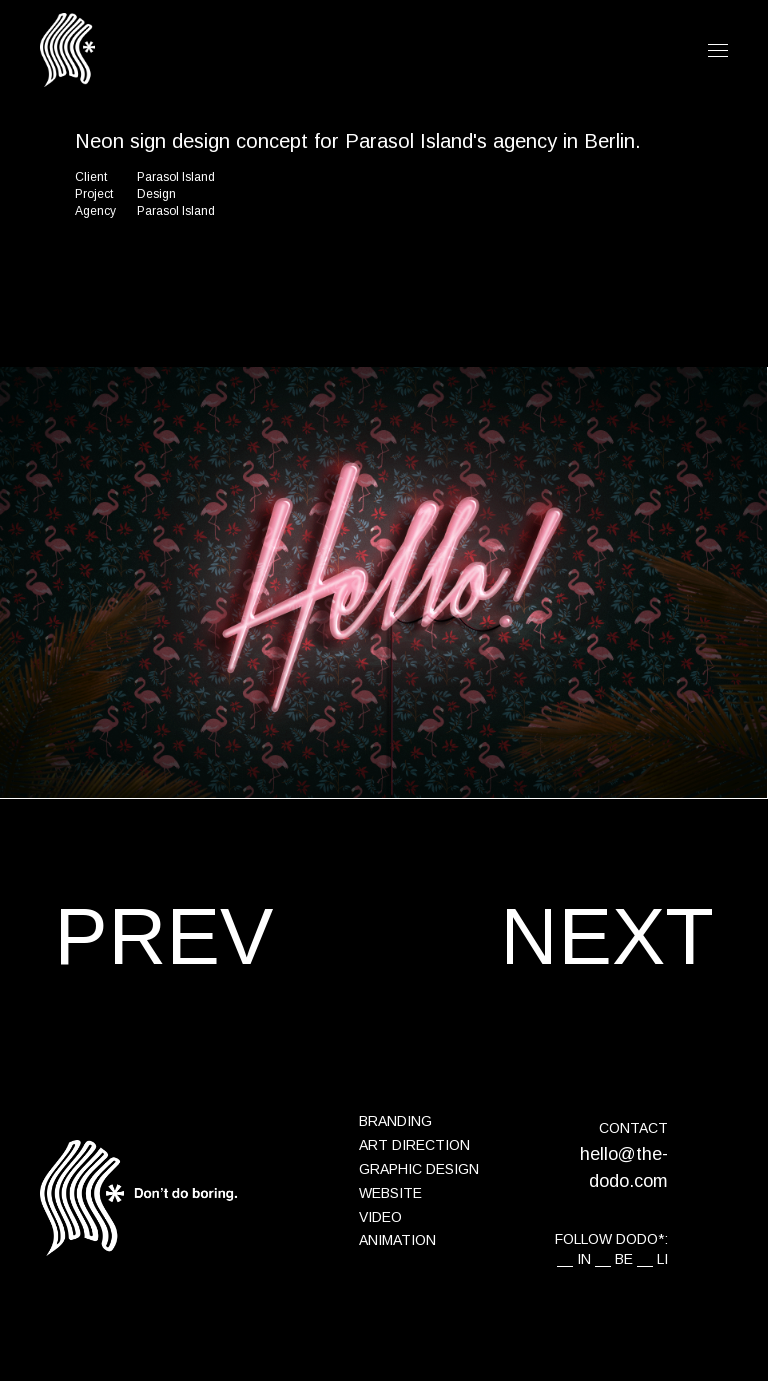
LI (662, 1259)
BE (624, 1259)
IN (584, 1259)
